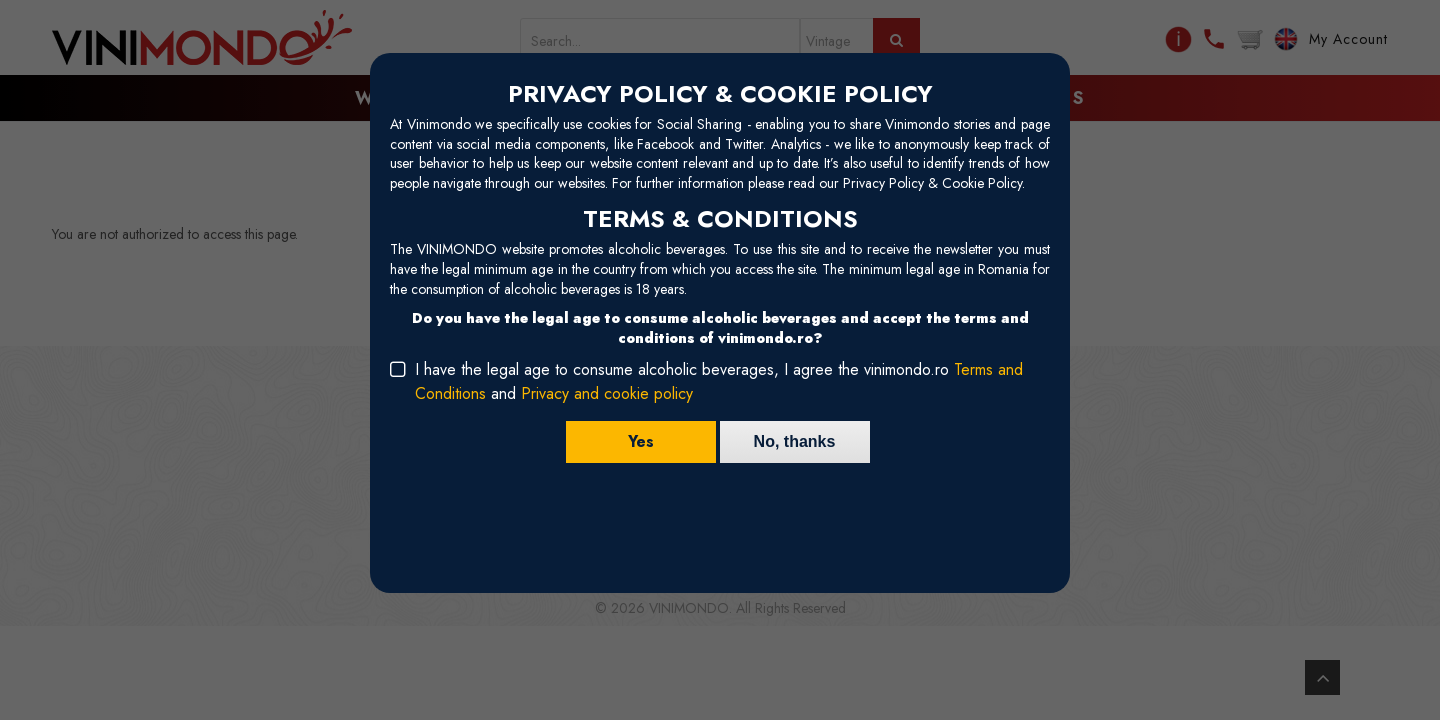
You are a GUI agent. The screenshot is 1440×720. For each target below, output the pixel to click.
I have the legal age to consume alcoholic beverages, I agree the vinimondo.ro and (719, 381)
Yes (641, 441)
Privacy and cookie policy (607, 393)
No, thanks (795, 441)
